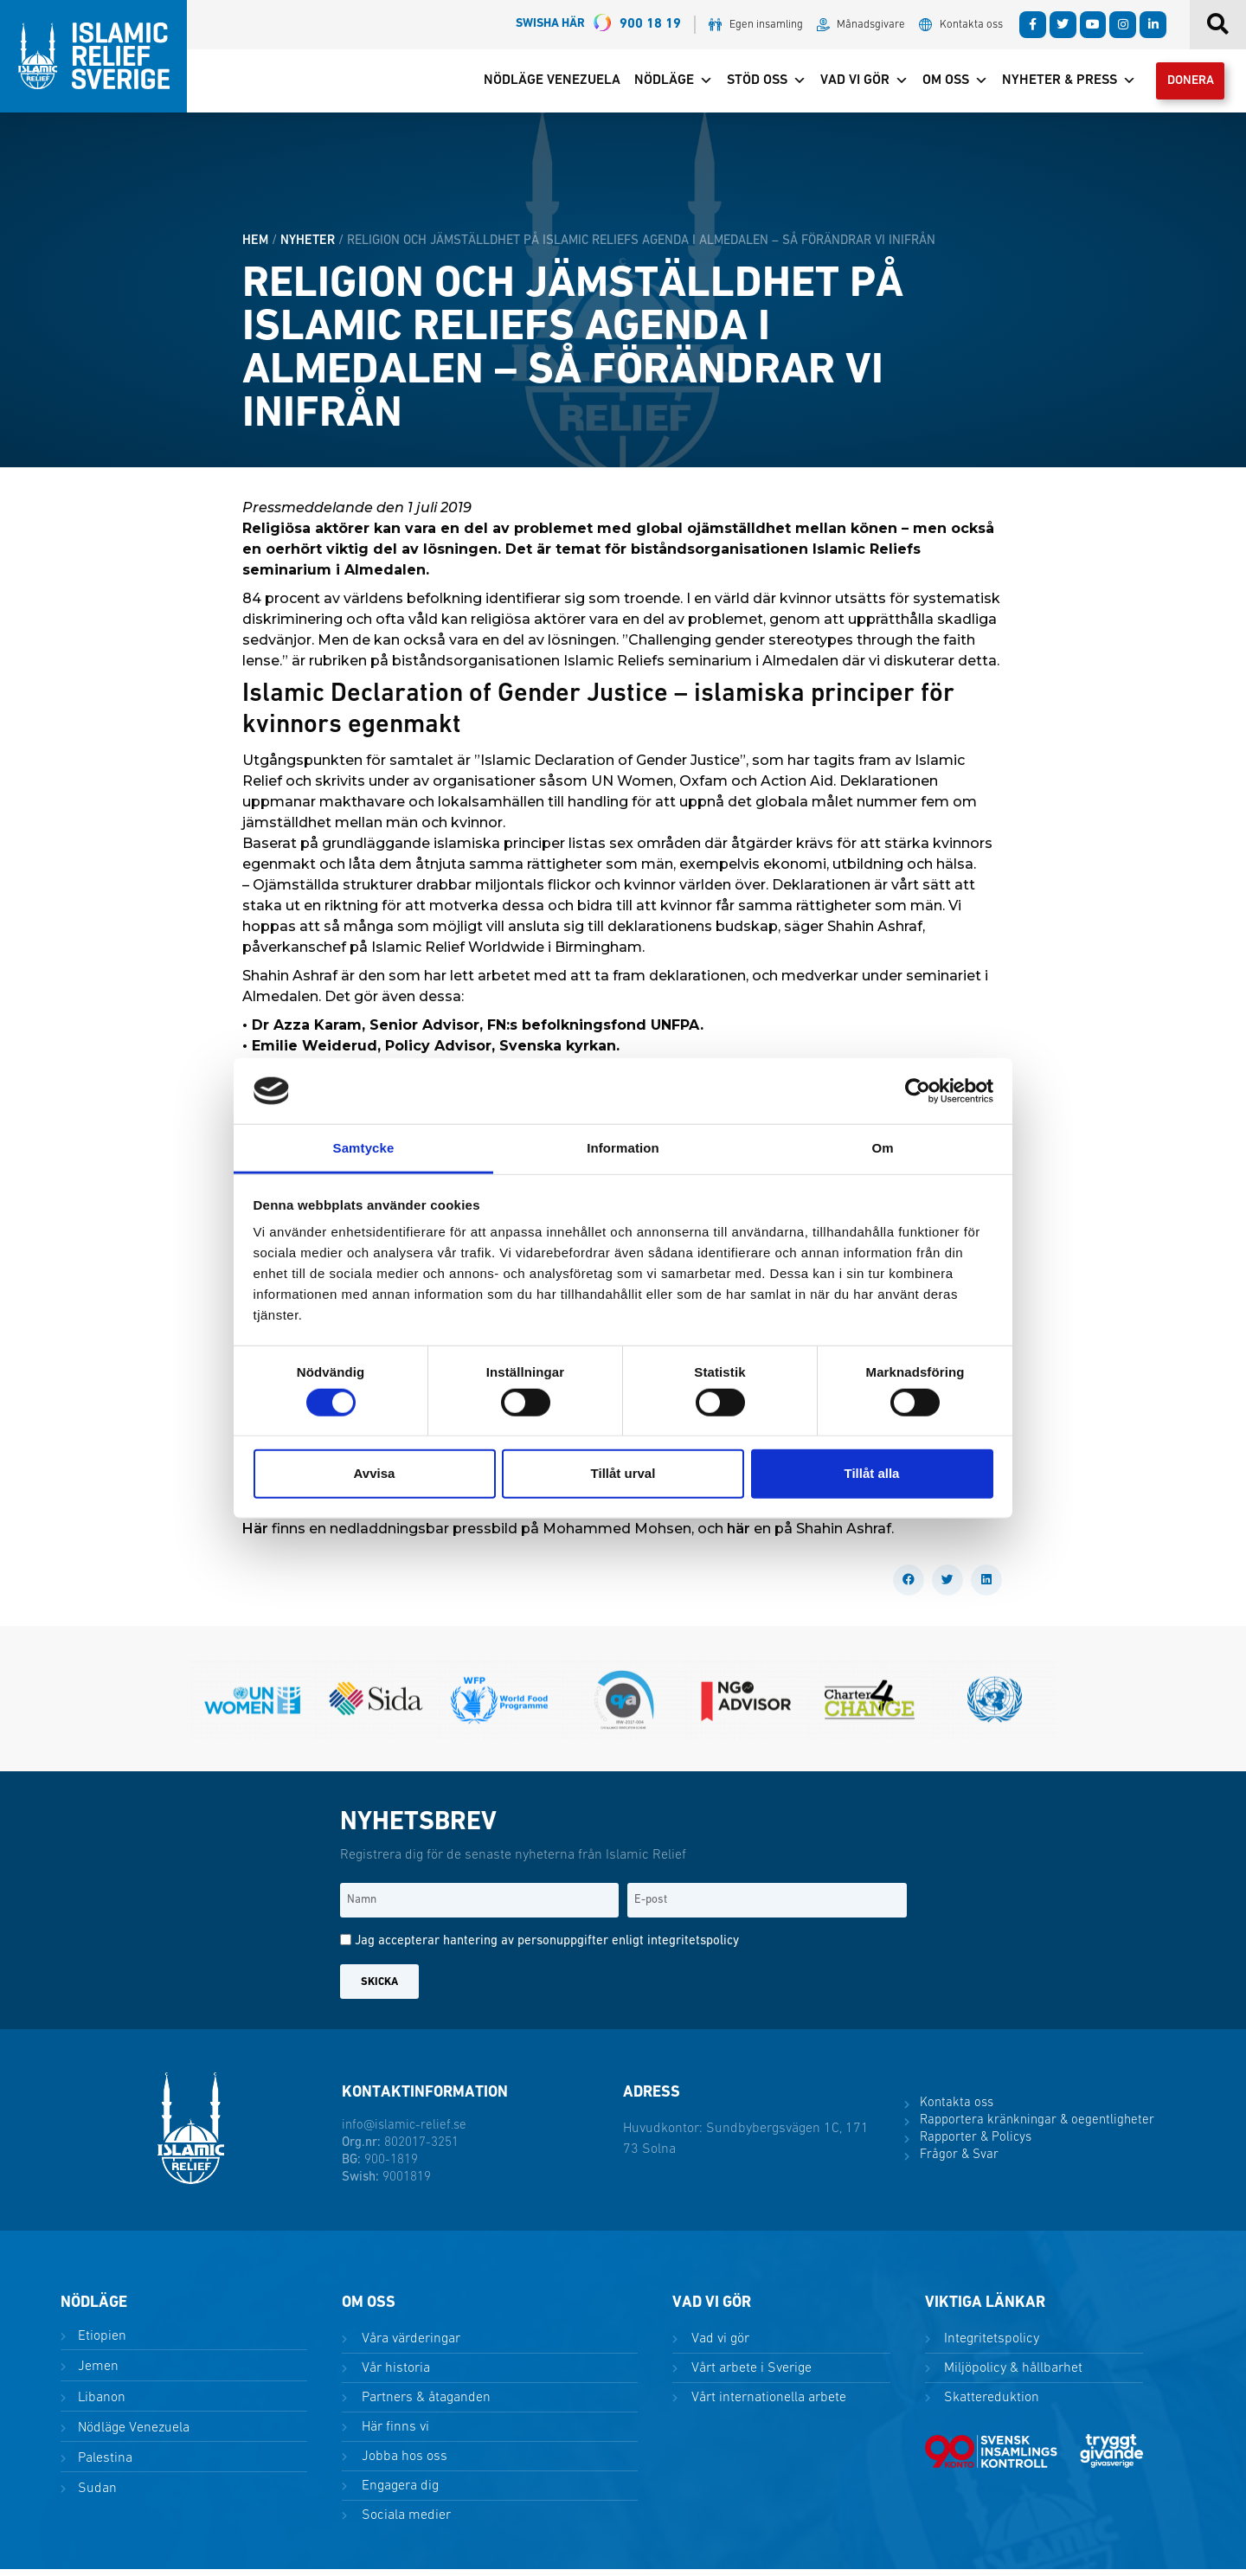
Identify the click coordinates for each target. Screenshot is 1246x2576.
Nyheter (307, 247)
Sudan (95, 2495)
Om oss (942, 84)
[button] (908, 1587)
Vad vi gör (851, 84)
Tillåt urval (623, 1473)
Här (257, 1535)
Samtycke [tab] (364, 1147)
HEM (255, 247)
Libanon (99, 2404)
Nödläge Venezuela (539, 84)
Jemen (96, 2373)
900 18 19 (598, 25)
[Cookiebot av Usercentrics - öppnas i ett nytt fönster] (917, 1091)
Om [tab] (882, 1147)
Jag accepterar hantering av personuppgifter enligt (547, 1948)
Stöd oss (753, 84)
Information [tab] (623, 1147)
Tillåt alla (872, 1473)
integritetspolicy (693, 1948)
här (738, 1535)
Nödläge (660, 84)
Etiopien (100, 2343)
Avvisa (374, 1473)
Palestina (103, 2464)
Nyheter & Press (1056, 84)
